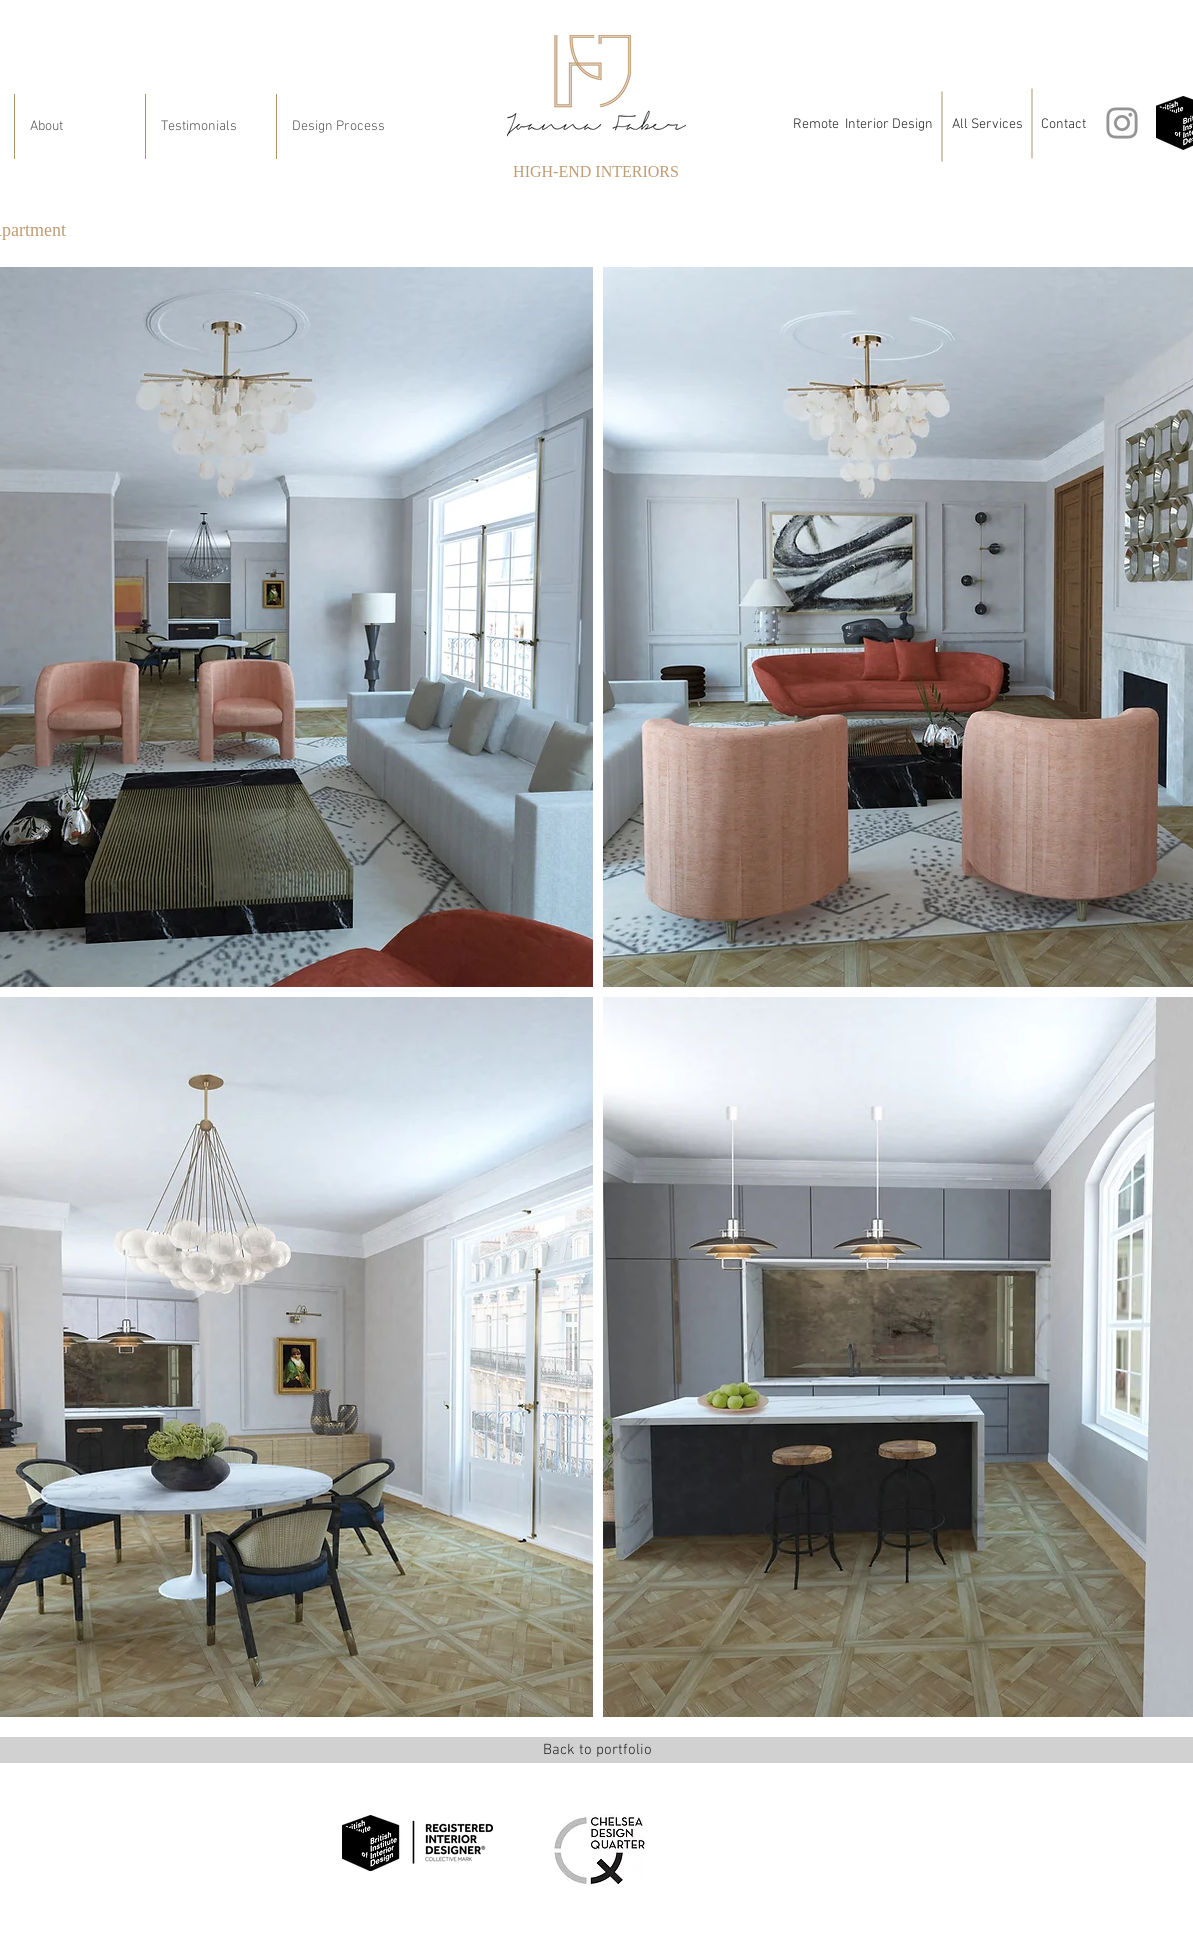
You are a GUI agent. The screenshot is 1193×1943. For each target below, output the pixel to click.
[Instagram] (1122, 123)
